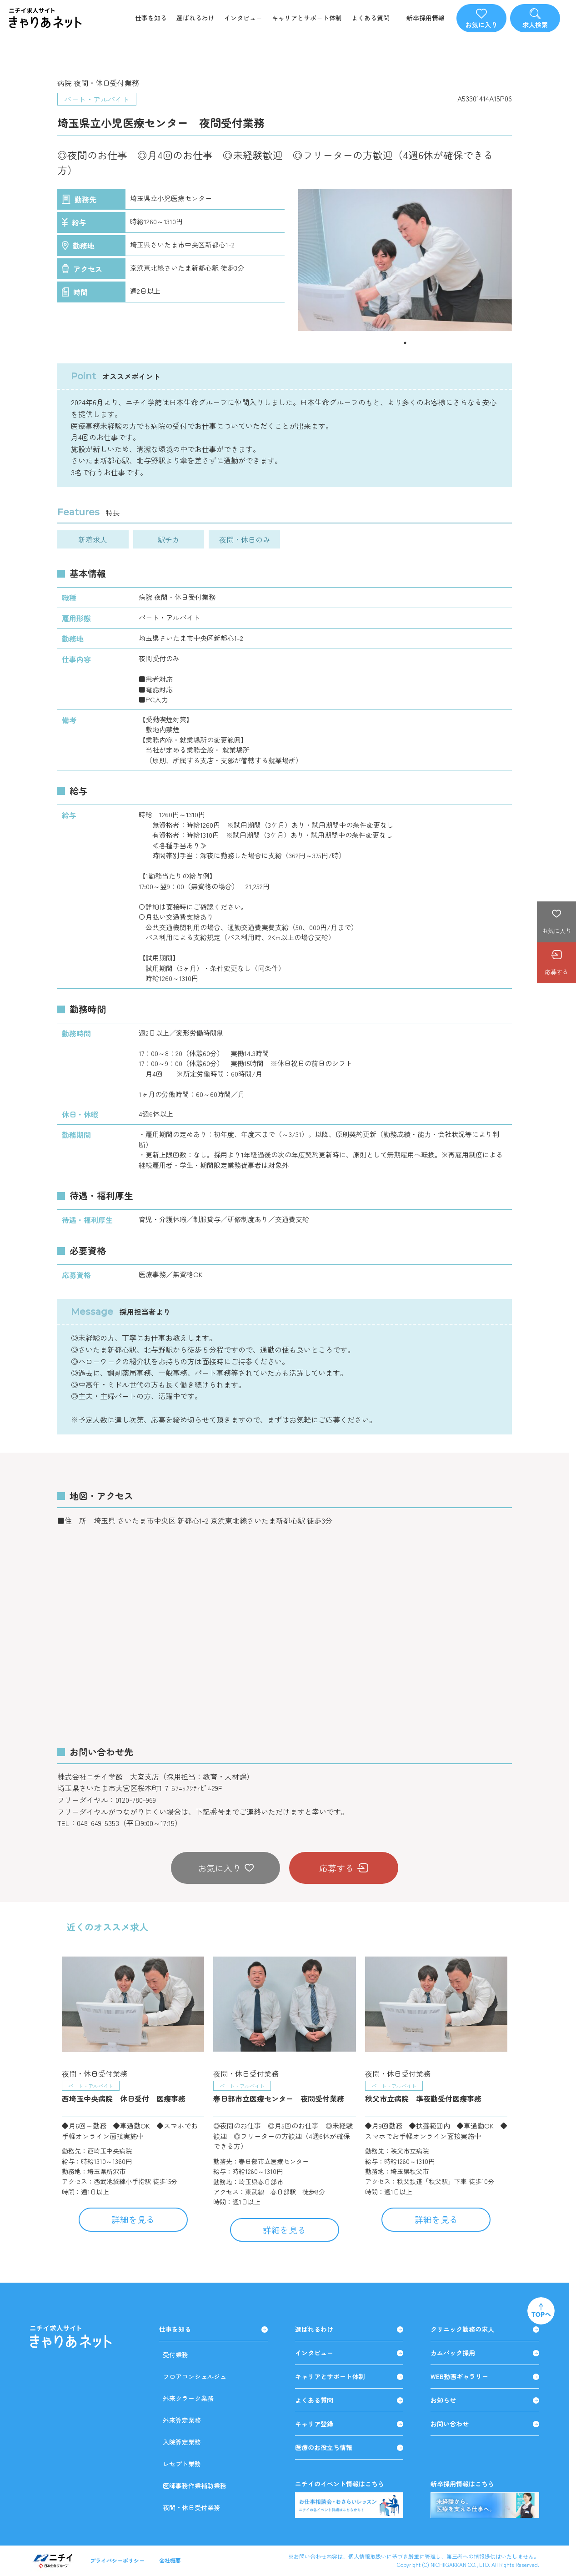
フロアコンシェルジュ (194, 2376)
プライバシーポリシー (117, 2560)
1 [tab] (405, 342)
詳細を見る (133, 2219)
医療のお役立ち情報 (349, 2447)
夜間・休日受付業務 (191, 2507)
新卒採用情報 (425, 18)
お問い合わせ (485, 2424)
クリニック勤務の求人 (485, 2329)
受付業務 (175, 2354)
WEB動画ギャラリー (485, 2376)
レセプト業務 (182, 2463)
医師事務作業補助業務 (194, 2485)
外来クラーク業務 (188, 2398)
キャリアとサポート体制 (307, 17)
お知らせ (485, 2400)
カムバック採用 (485, 2353)
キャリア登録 (349, 2424)
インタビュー (243, 17)
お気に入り (226, 1868)
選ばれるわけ (195, 17)
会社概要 (170, 2560)
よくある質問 (370, 17)
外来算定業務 (182, 2420)
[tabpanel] (405, 260)
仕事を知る (151, 17)
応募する (343, 1868)
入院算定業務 (182, 2441)
